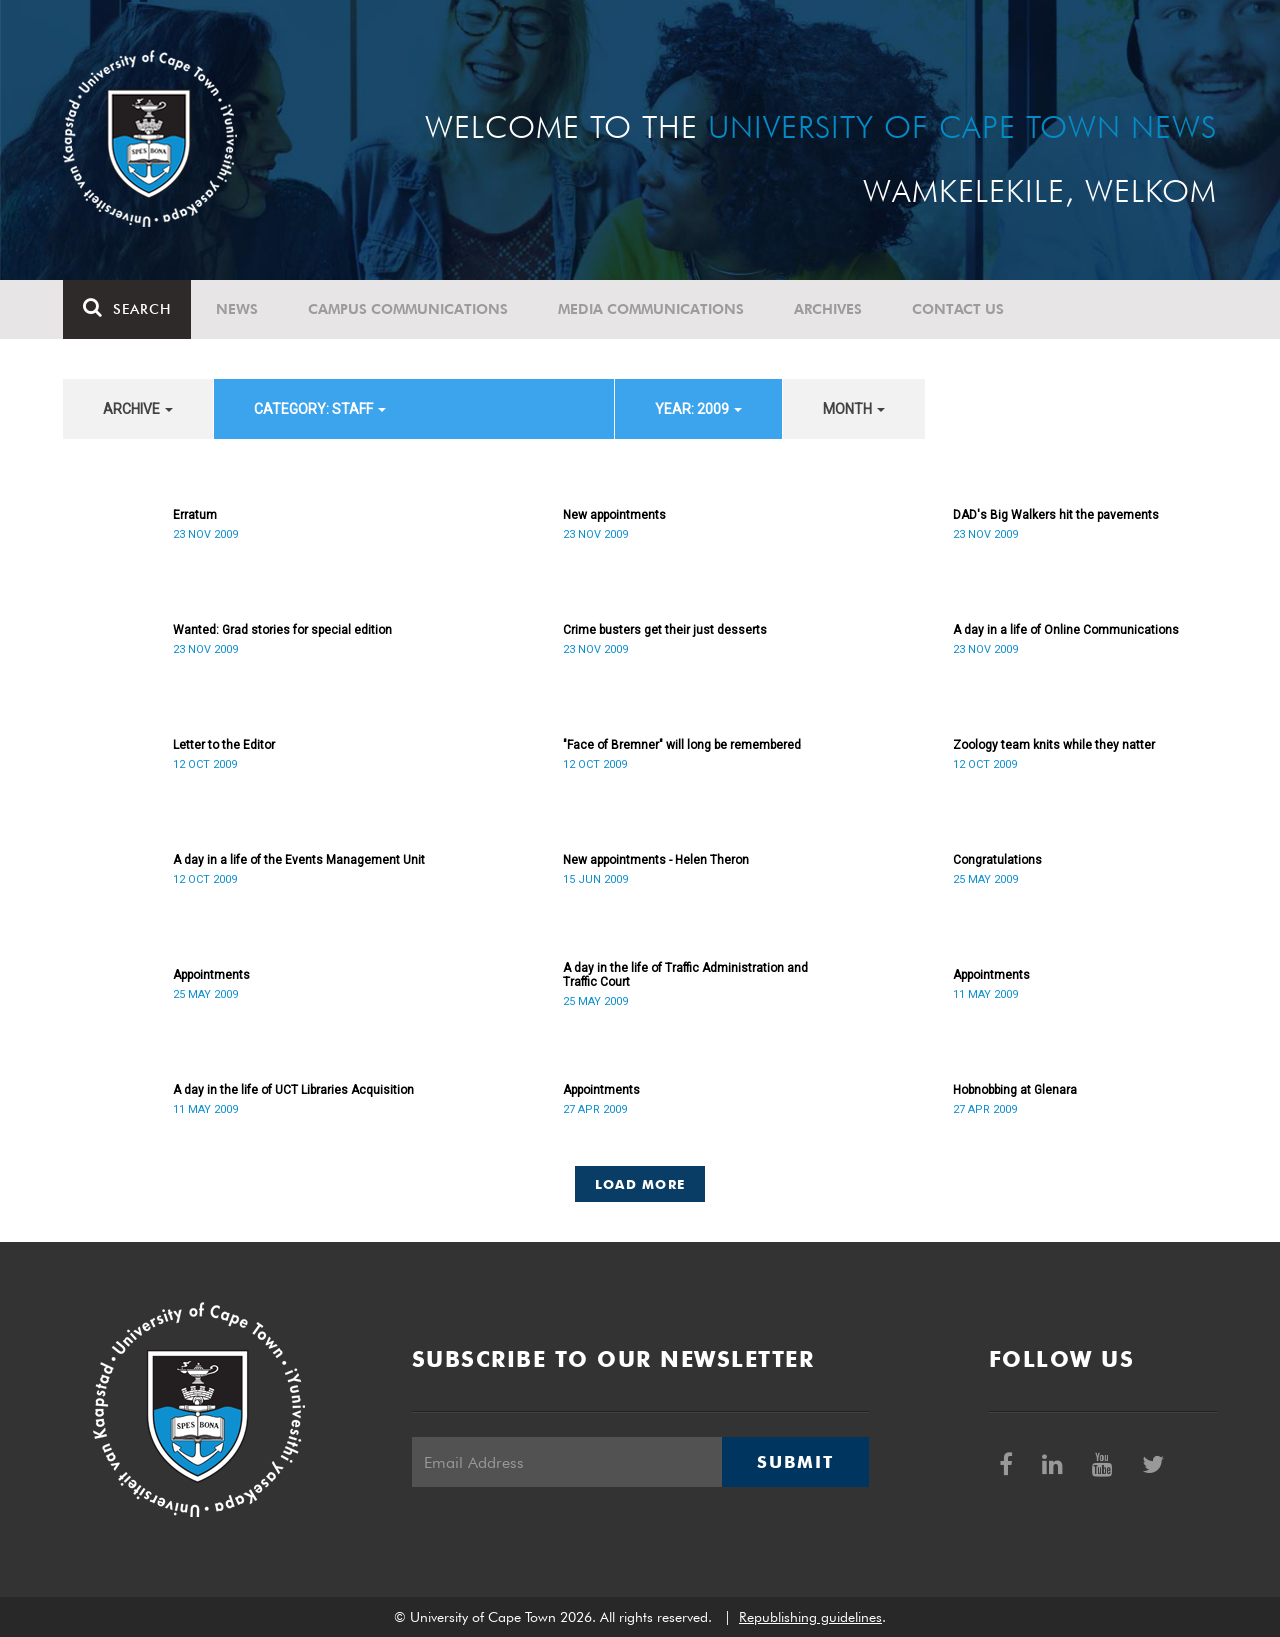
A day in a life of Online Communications (1066, 630)
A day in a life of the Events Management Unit (299, 860)
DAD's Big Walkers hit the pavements (1056, 515)
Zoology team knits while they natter (1054, 745)
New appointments (614, 515)
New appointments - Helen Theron (656, 860)
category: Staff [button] (320, 409)
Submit (795, 1462)
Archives (828, 309)
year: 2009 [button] (698, 409)
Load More (640, 1184)
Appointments (211, 975)
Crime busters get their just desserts (665, 630)
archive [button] (138, 409)
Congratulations (997, 860)
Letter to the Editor (224, 745)
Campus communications (408, 309)
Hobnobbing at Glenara (1015, 1090)
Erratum (195, 515)
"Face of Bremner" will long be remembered (682, 745)
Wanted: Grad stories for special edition (282, 630)
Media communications (651, 309)
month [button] (854, 409)
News (237, 309)
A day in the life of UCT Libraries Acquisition (293, 1090)
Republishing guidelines (810, 1617)
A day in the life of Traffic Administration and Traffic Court (685, 975)
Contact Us (958, 309)
